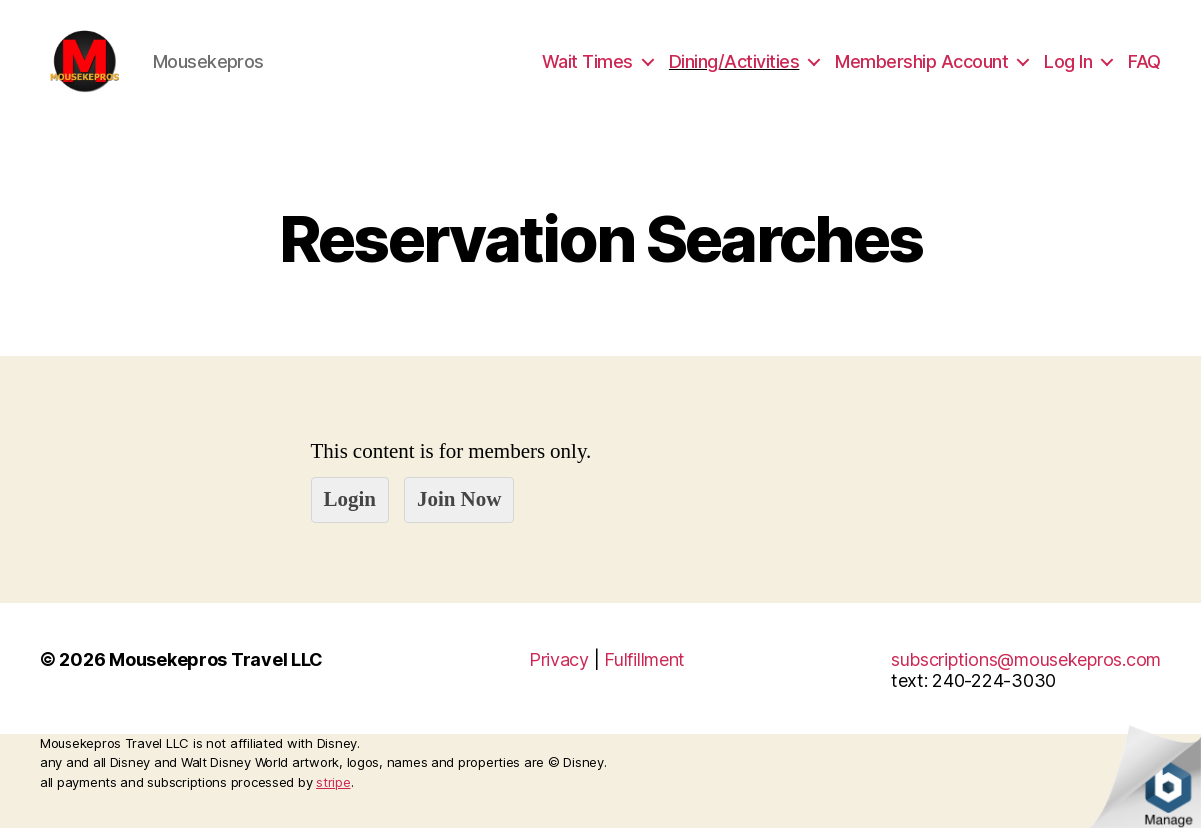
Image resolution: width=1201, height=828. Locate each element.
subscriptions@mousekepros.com (1026, 682)
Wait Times (587, 72)
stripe (333, 805)
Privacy (559, 682)
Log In (1068, 72)
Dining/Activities (734, 72)
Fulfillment (644, 682)
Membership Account (921, 72)
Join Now (459, 522)
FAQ (1144, 72)
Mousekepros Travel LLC (216, 682)
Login (350, 522)
